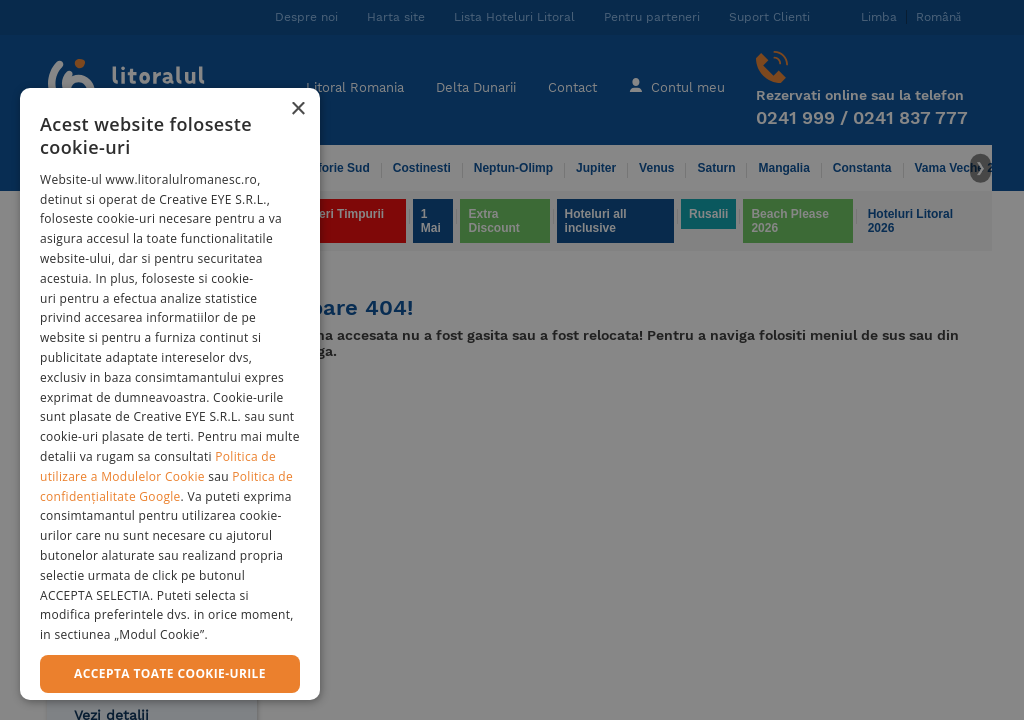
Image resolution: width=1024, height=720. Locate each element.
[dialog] (170, 394)
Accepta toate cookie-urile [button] (170, 673)
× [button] (297, 109)
